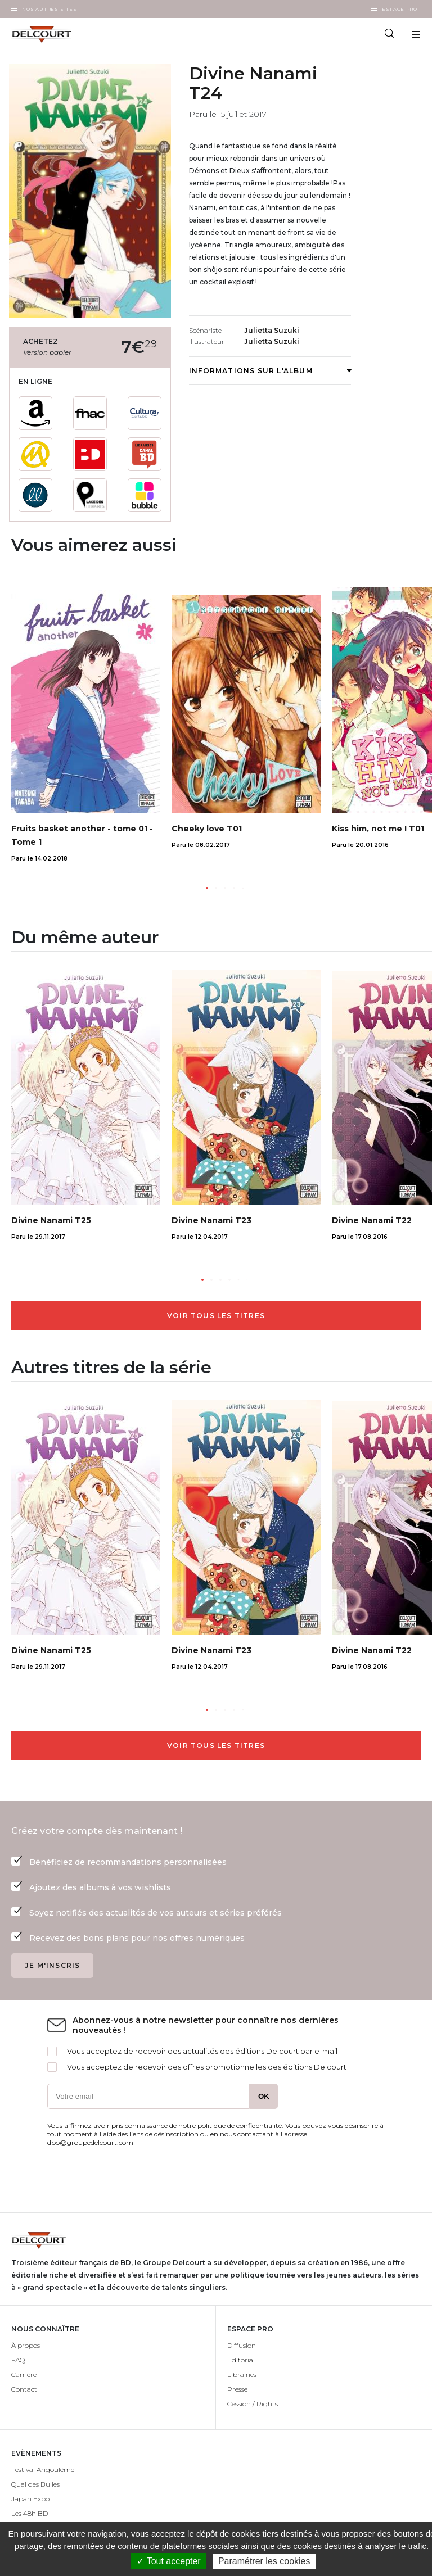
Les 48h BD (29, 2513)
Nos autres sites (49, 9)
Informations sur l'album (270, 370)
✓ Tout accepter (168, 2561)
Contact (24, 2389)
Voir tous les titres (216, 1315)
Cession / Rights (252, 2404)
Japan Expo (30, 2498)
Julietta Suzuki (271, 330)
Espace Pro (399, 9)
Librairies (241, 2374)
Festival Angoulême (42, 2469)
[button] (207, 888)
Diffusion (241, 2345)
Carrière (24, 2374)
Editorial (241, 2360)
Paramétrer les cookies (264, 2561)
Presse (237, 2389)
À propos (25, 2345)
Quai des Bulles (35, 2484)
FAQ (18, 2360)
